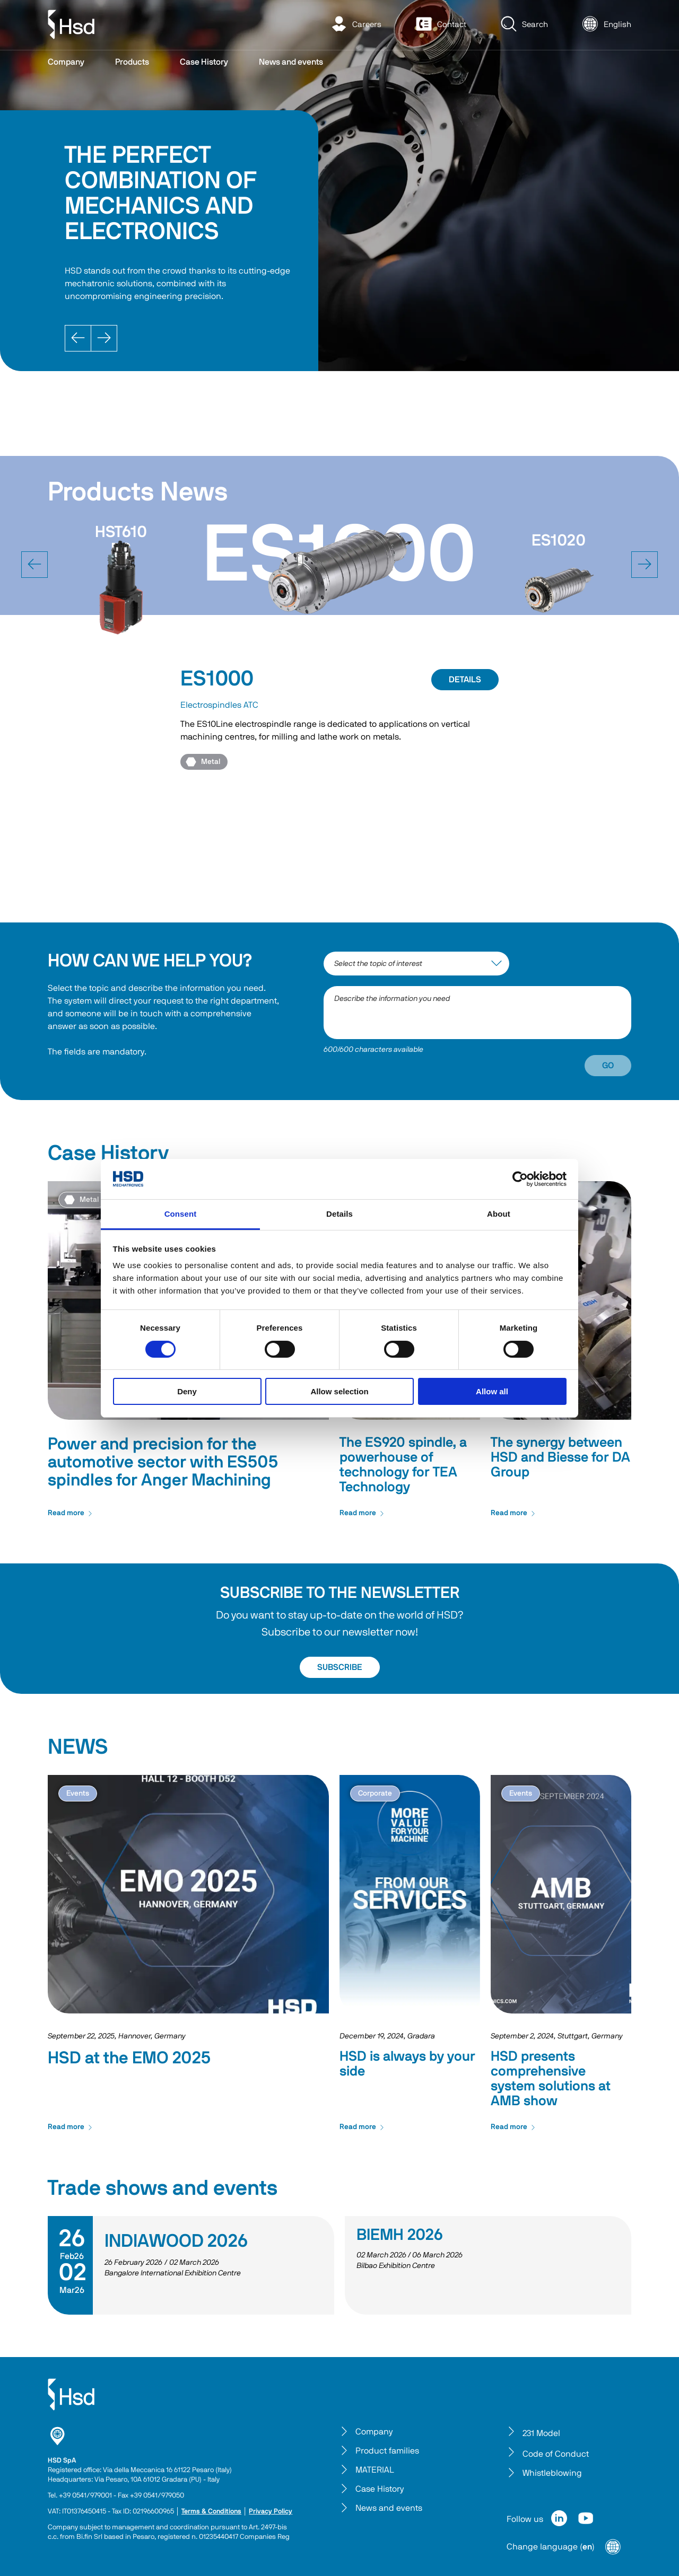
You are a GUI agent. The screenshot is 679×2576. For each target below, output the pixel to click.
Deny (187, 1391)
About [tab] (498, 1213)
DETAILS (465, 679)
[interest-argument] (416, 963)
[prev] (34, 564)
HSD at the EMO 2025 (129, 2058)
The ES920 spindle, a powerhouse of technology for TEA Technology (403, 1465)
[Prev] (78, 338)
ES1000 (217, 679)
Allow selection (339, 1391)
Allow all (492, 1391)
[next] (644, 564)
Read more (70, 1513)
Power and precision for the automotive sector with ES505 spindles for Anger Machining (163, 1462)
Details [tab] (339, 1213)
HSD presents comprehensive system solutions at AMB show (551, 2079)
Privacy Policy (270, 2511)
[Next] (104, 338)
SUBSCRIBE (339, 1667)
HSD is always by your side (407, 2064)
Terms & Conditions (211, 2511)
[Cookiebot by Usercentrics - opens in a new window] (520, 1179)
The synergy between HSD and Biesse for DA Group (560, 1457)
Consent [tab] (180, 1213)
